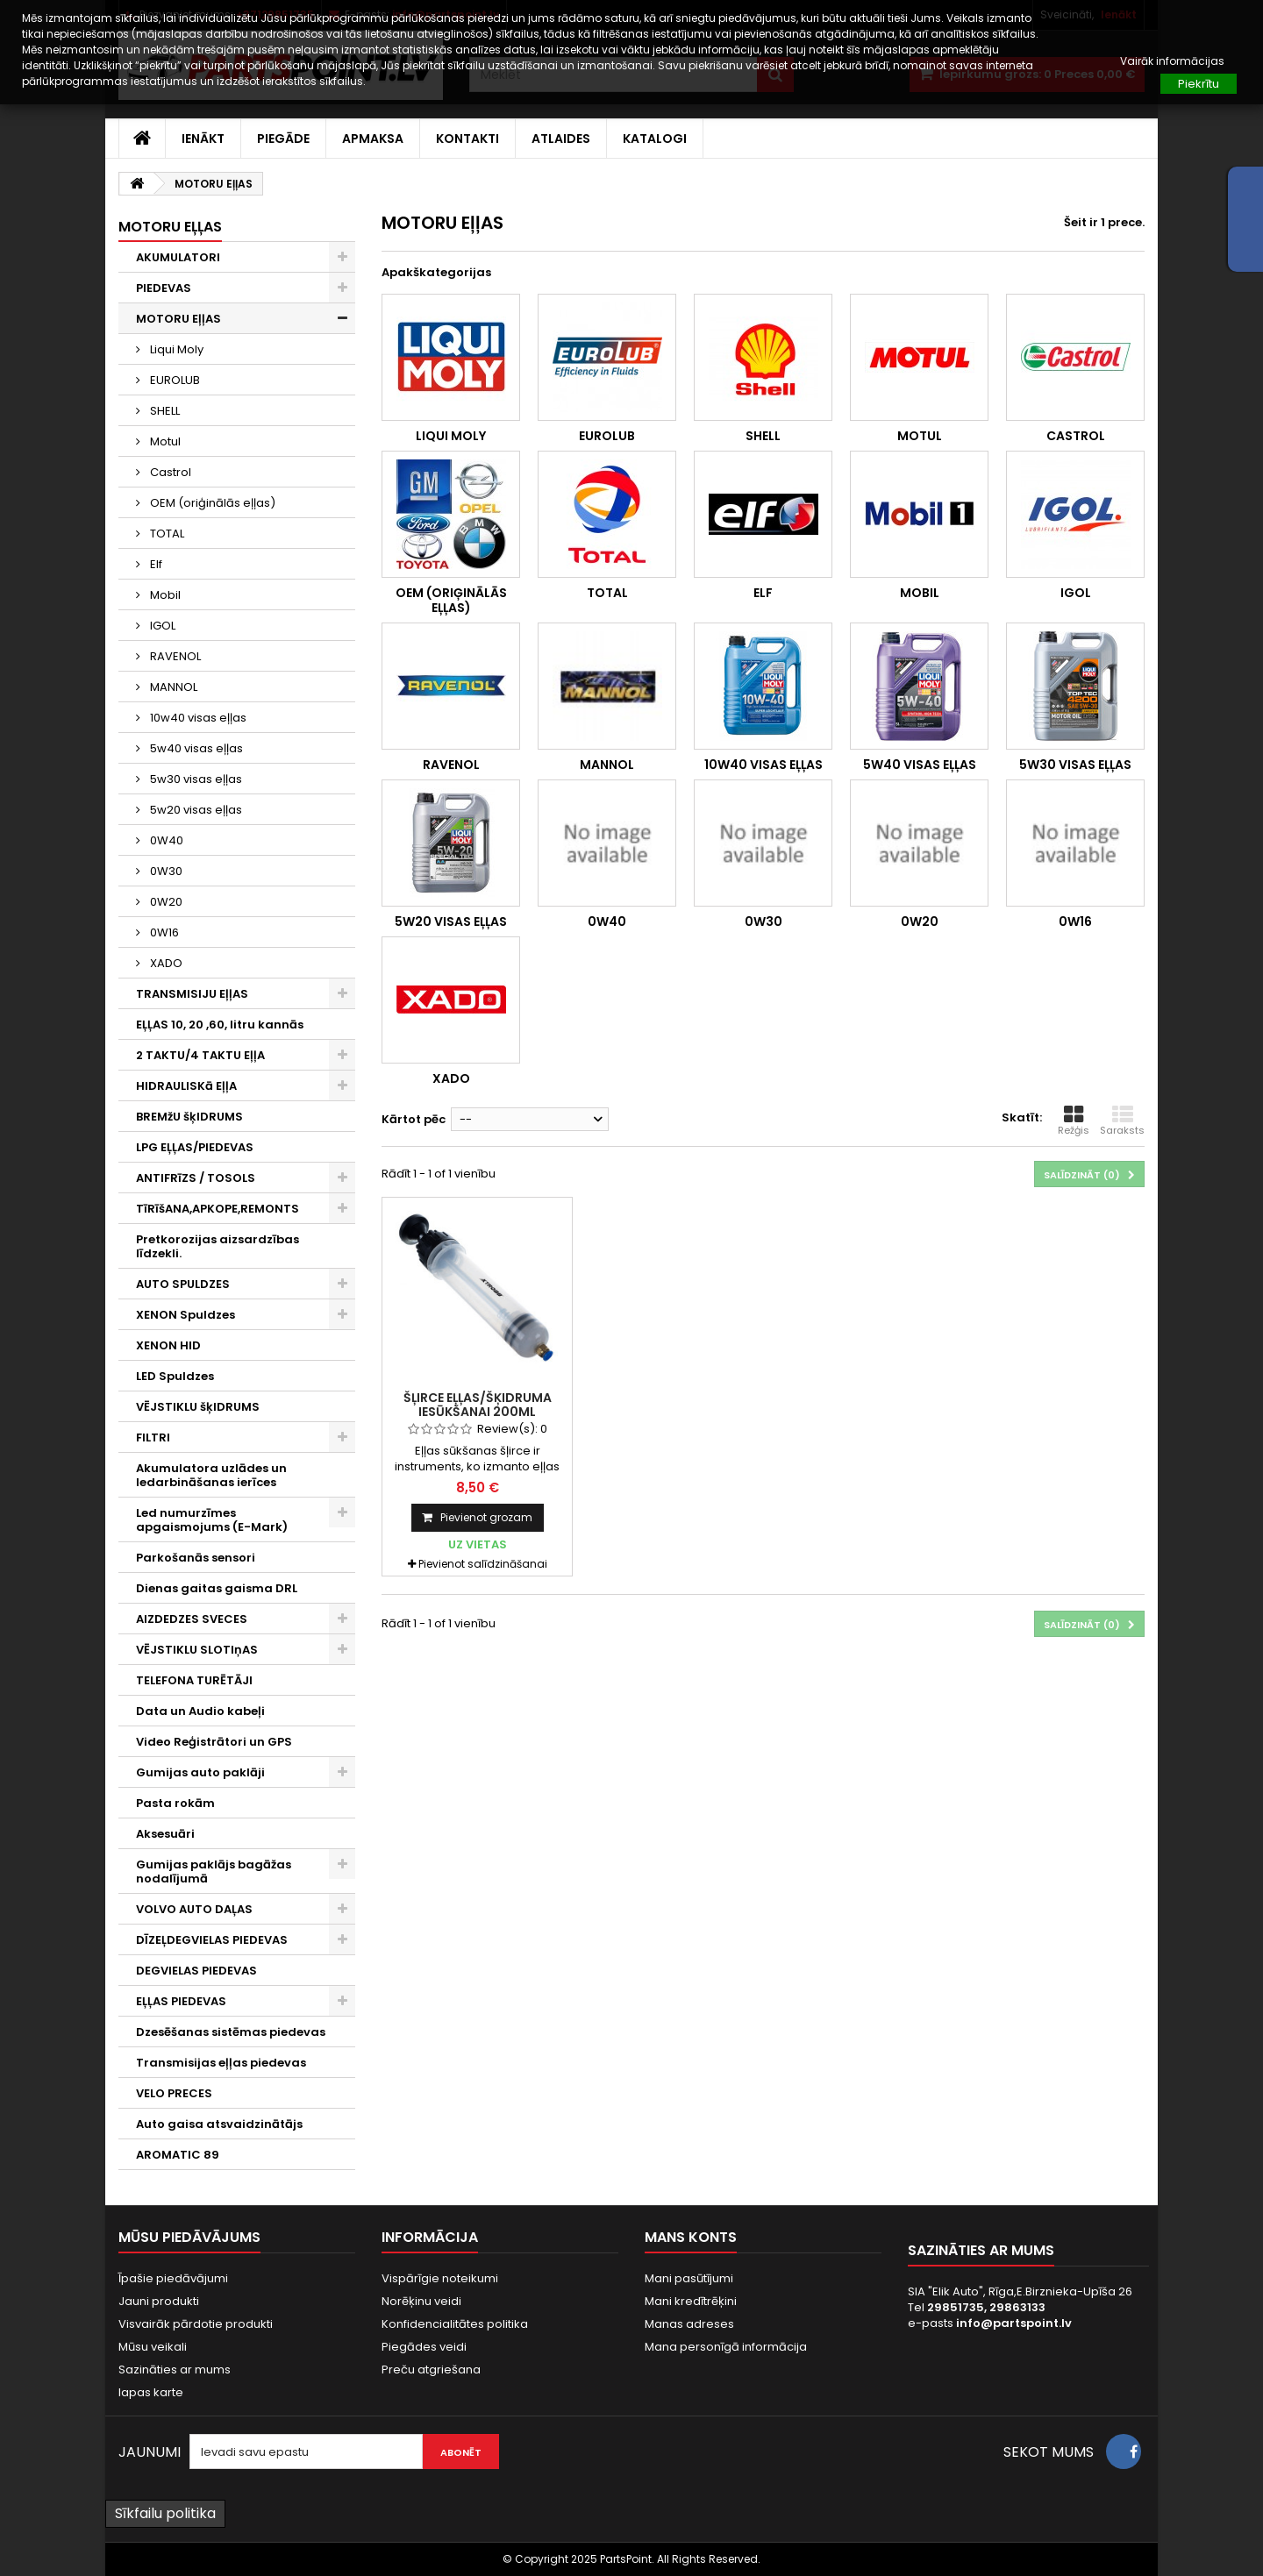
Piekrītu (1198, 83)
